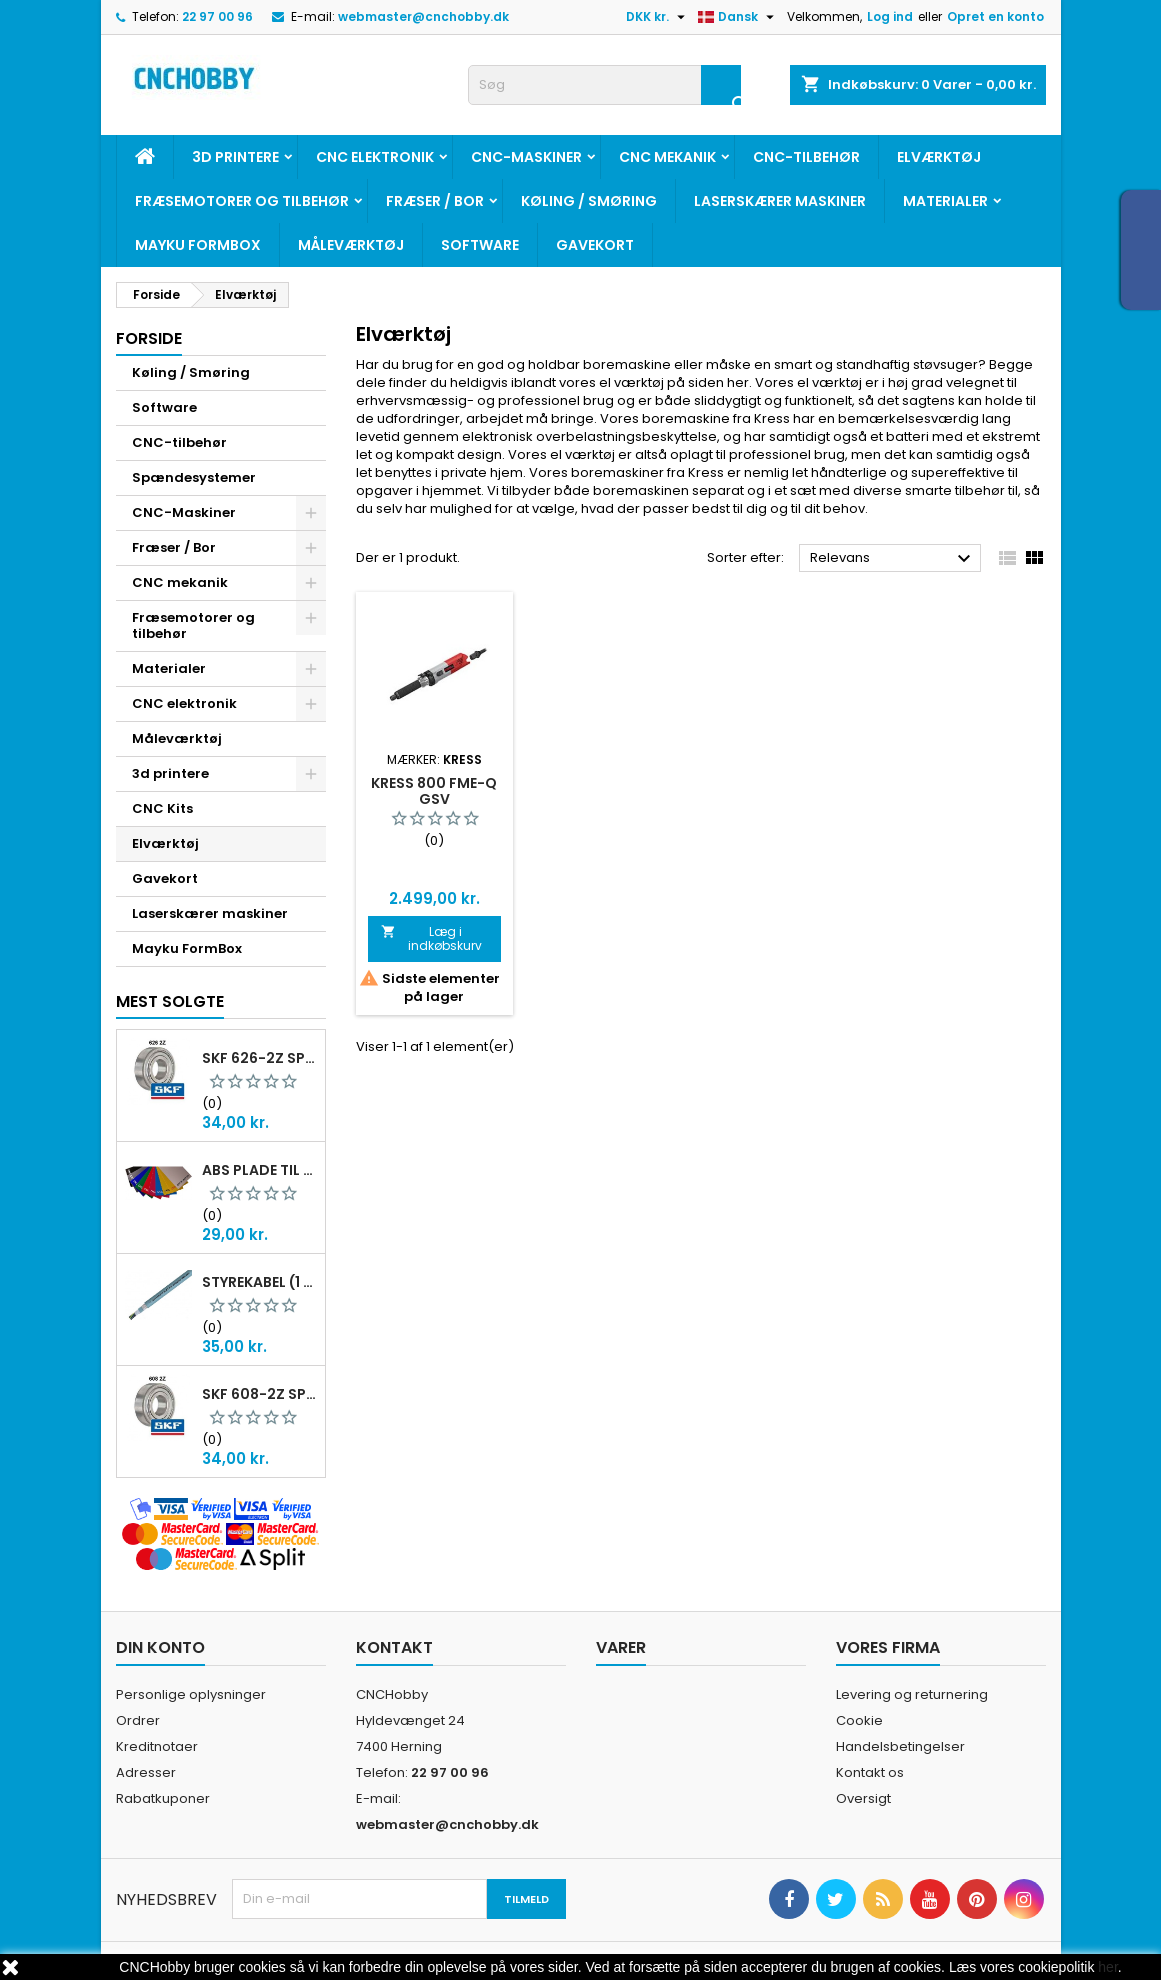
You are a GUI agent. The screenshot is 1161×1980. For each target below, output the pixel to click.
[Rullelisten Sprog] (738, 17)
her (1107, 1967)
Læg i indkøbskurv (432, 938)
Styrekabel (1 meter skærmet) (259, 1282)
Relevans (893, 559)
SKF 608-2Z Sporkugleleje (259, 1394)
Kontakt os (870, 1772)
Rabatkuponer (163, 1798)
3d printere (235, 157)
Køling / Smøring (589, 201)
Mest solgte (170, 1001)
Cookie (859, 1720)
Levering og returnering (912, 1694)
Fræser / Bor (435, 201)
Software (480, 245)
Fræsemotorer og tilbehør (242, 201)
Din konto (160, 1647)
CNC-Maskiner (526, 157)
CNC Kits (162, 808)
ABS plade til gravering (259, 1170)
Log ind (890, 16)
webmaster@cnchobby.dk (423, 16)
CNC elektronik (375, 157)
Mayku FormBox (198, 245)
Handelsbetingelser (900, 1746)
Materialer (945, 201)
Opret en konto (995, 16)
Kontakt (394, 1647)
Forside (149, 338)
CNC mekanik (667, 157)
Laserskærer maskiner (780, 201)
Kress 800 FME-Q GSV (434, 791)
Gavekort (595, 245)
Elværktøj (939, 157)
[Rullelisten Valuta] (658, 17)
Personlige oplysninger (191, 1694)
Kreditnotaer (157, 1746)
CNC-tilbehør (806, 157)
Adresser (146, 1772)
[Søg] (604, 85)
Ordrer (138, 1720)
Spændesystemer (194, 477)
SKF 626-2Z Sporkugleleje (259, 1058)
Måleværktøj (351, 245)
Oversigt (863, 1798)
